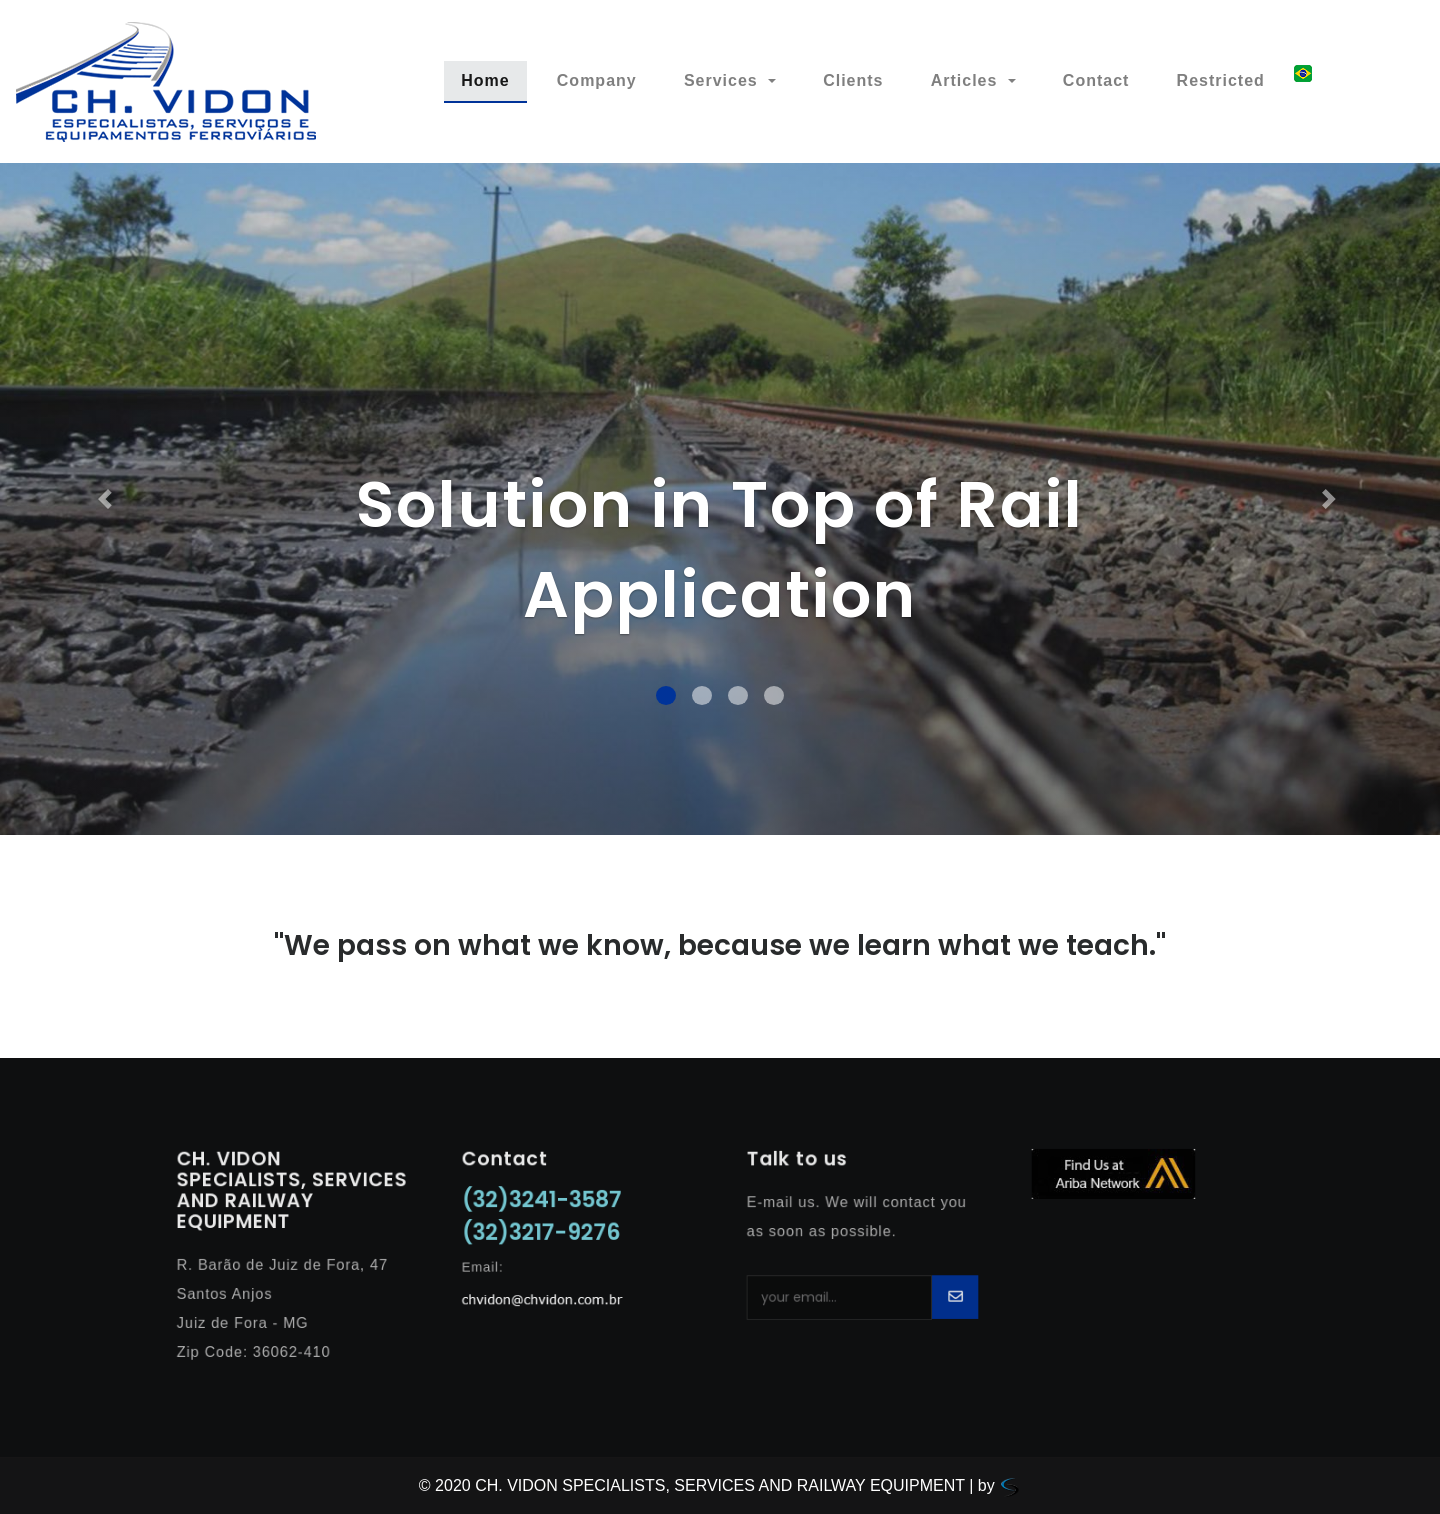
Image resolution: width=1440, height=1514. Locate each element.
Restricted (1221, 80)
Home (494, 78)
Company (597, 80)
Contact (1096, 80)
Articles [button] (967, 80)
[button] (108, 499)
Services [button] (723, 80)
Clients (853, 80)
